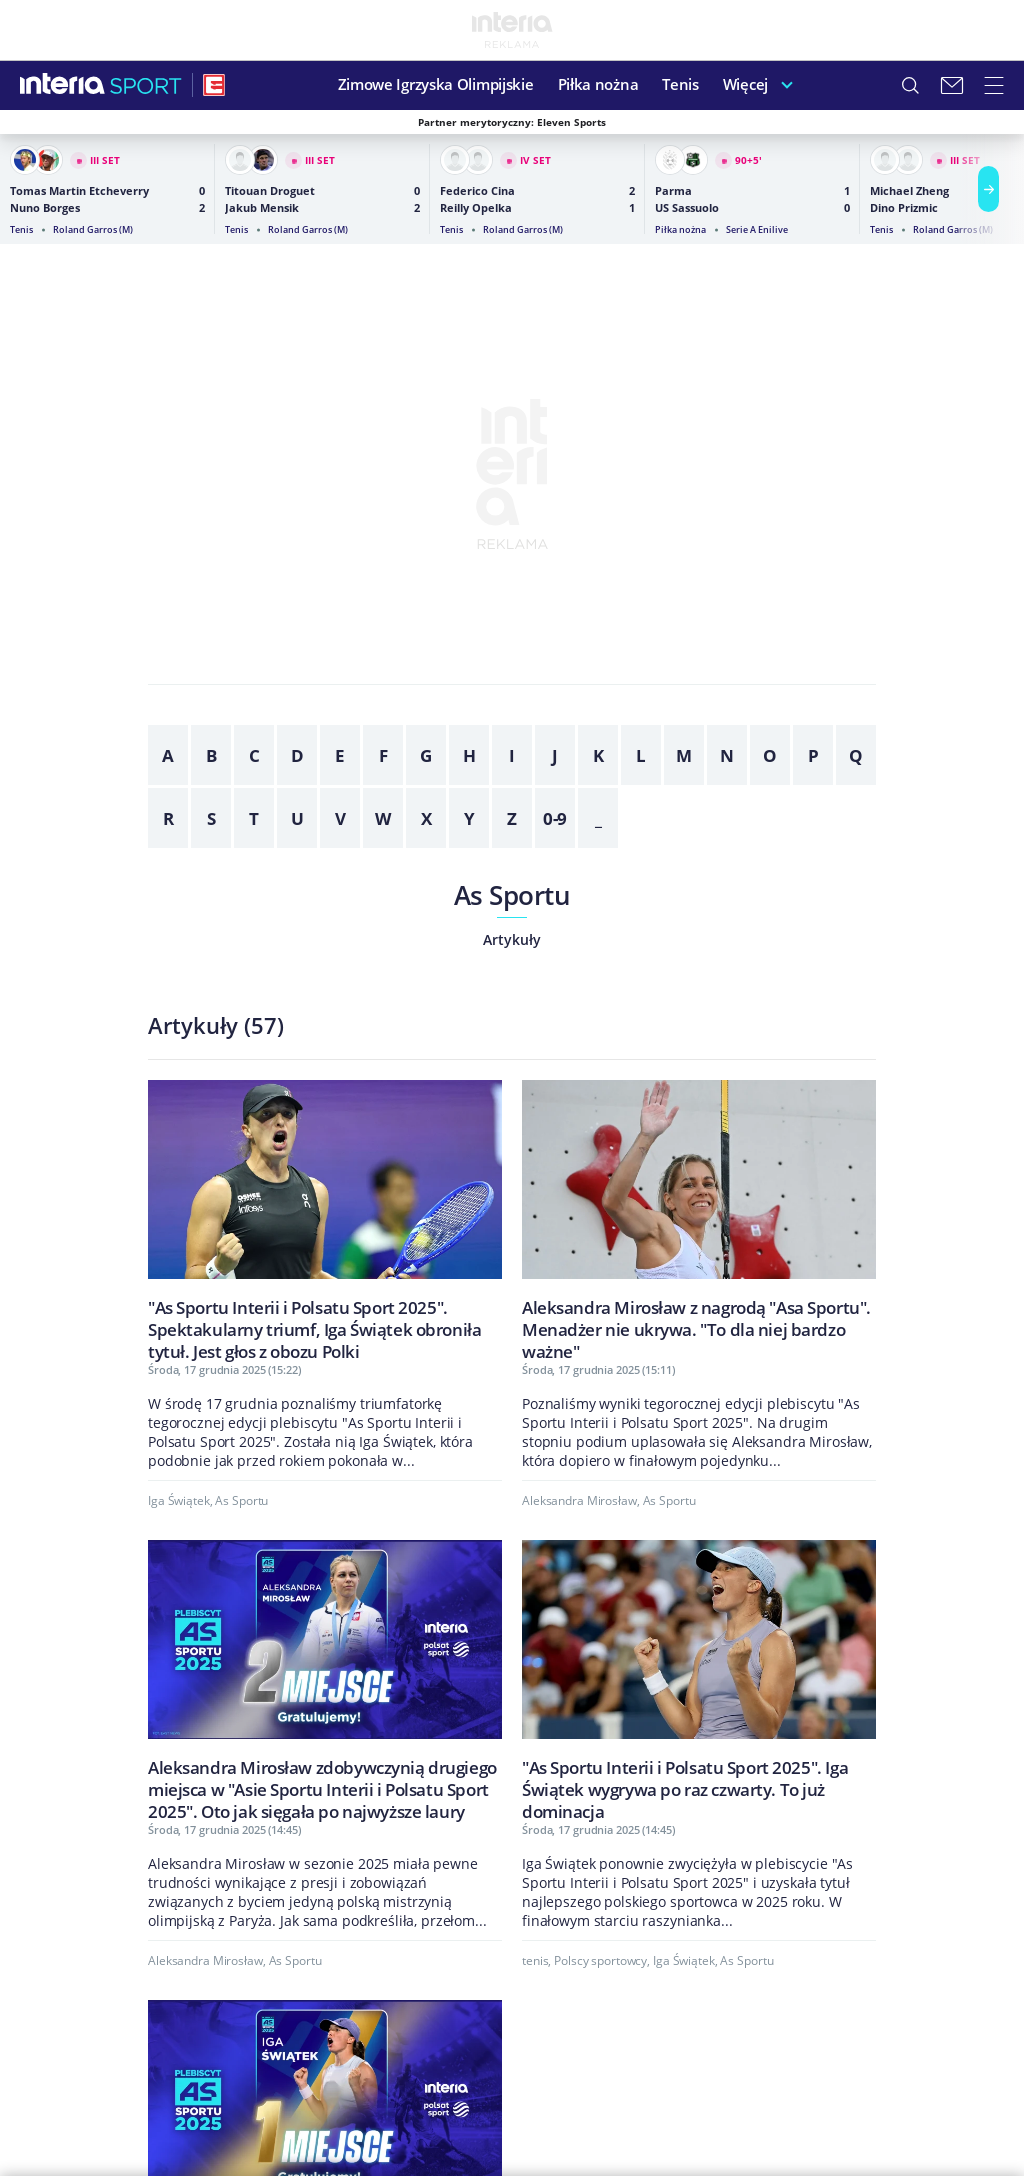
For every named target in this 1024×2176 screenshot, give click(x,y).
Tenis (680, 84)
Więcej (745, 84)
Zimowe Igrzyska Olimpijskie (436, 84)
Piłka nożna (598, 84)
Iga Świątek (179, 1500)
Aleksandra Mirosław (579, 1500)
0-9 (555, 818)
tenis (535, 1960)
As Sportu (512, 895)
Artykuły (512, 939)
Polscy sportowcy (600, 1960)
